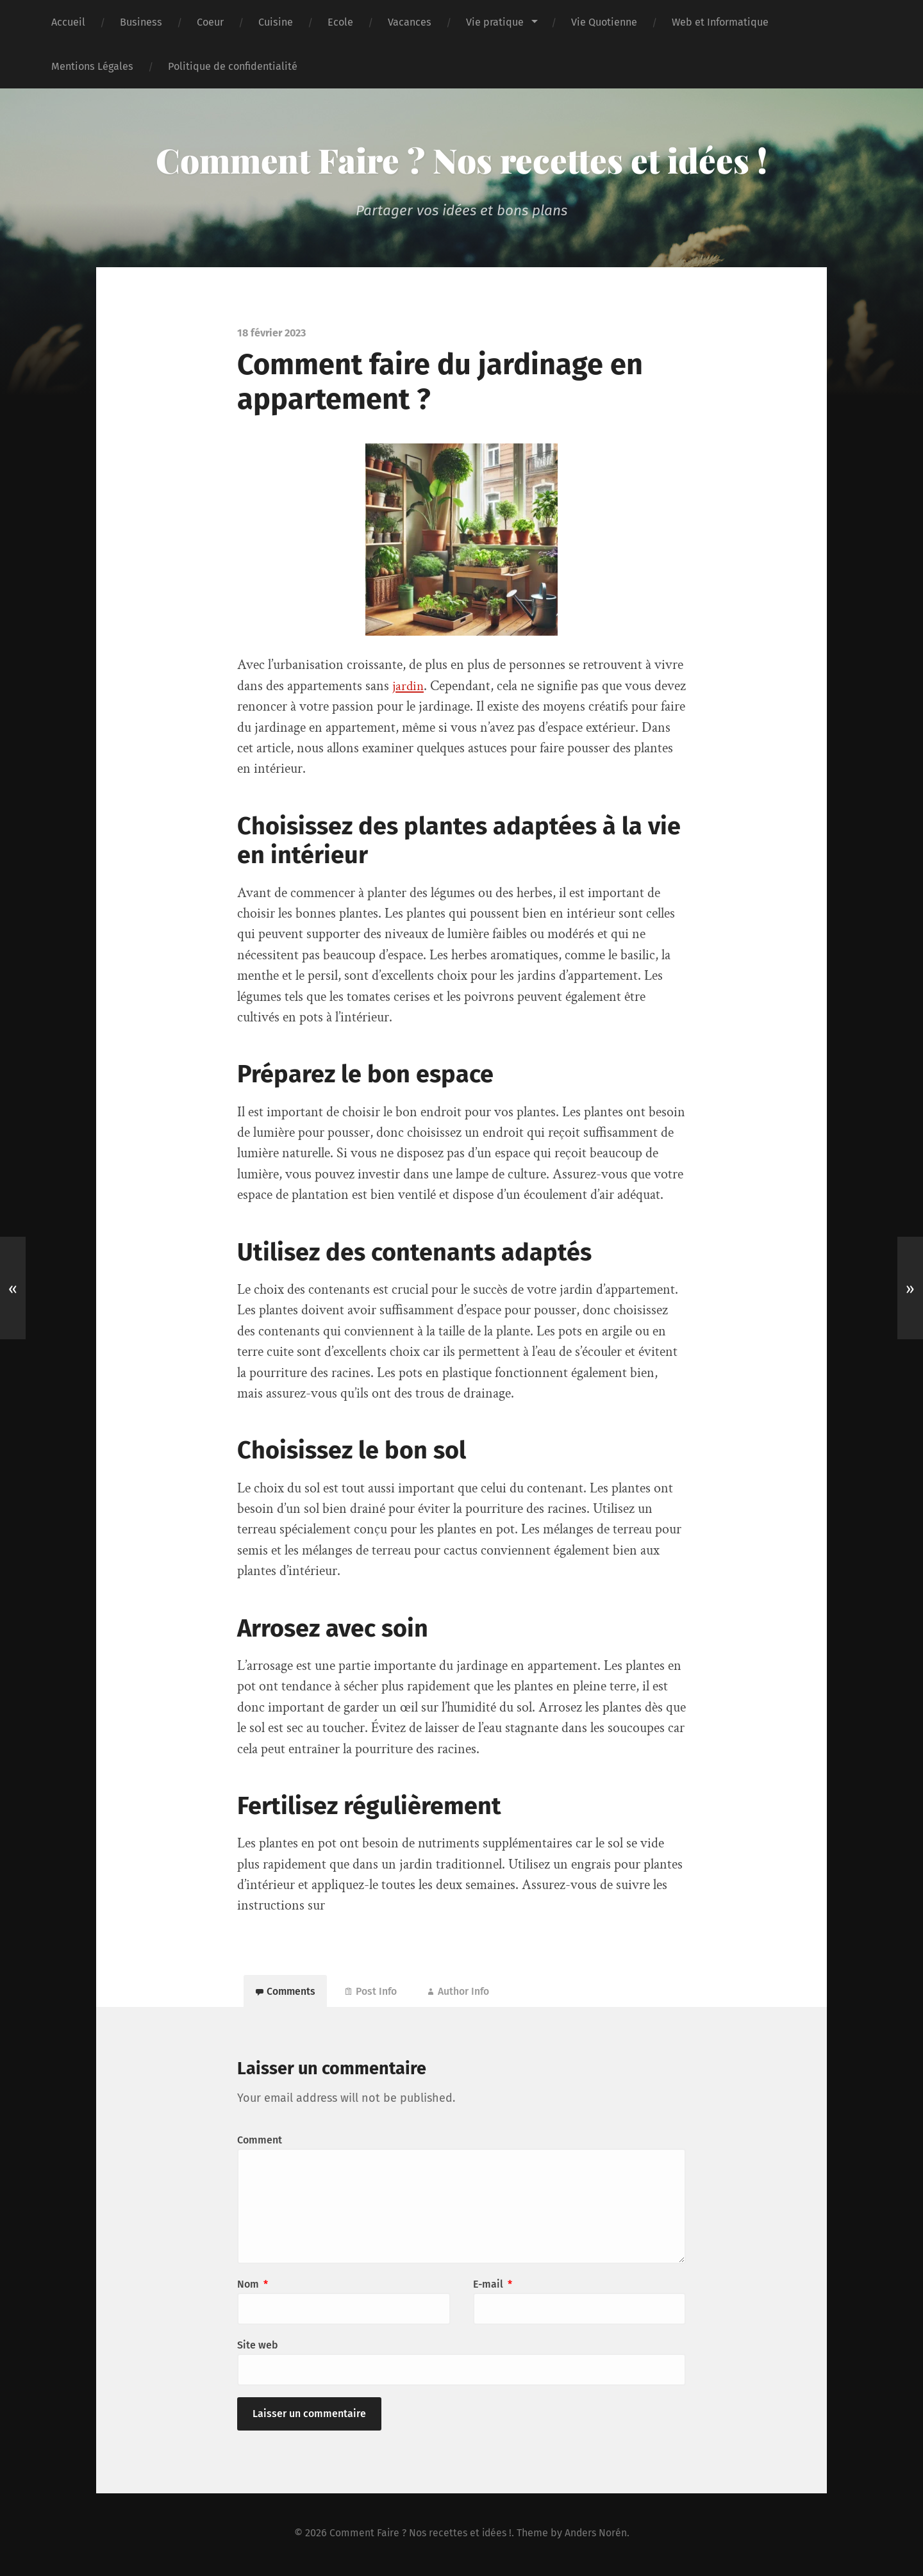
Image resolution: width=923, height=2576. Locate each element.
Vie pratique (495, 22)
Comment (259, 2142)
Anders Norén (597, 2535)
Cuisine (275, 22)
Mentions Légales (92, 66)
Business (141, 22)
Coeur (210, 22)
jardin (409, 686)
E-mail (492, 2287)
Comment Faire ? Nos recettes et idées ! (461, 159)
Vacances (409, 22)
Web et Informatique (720, 22)
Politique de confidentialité (232, 66)
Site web (257, 2347)
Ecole (340, 22)
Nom (252, 2287)
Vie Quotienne (604, 22)
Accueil (68, 22)
